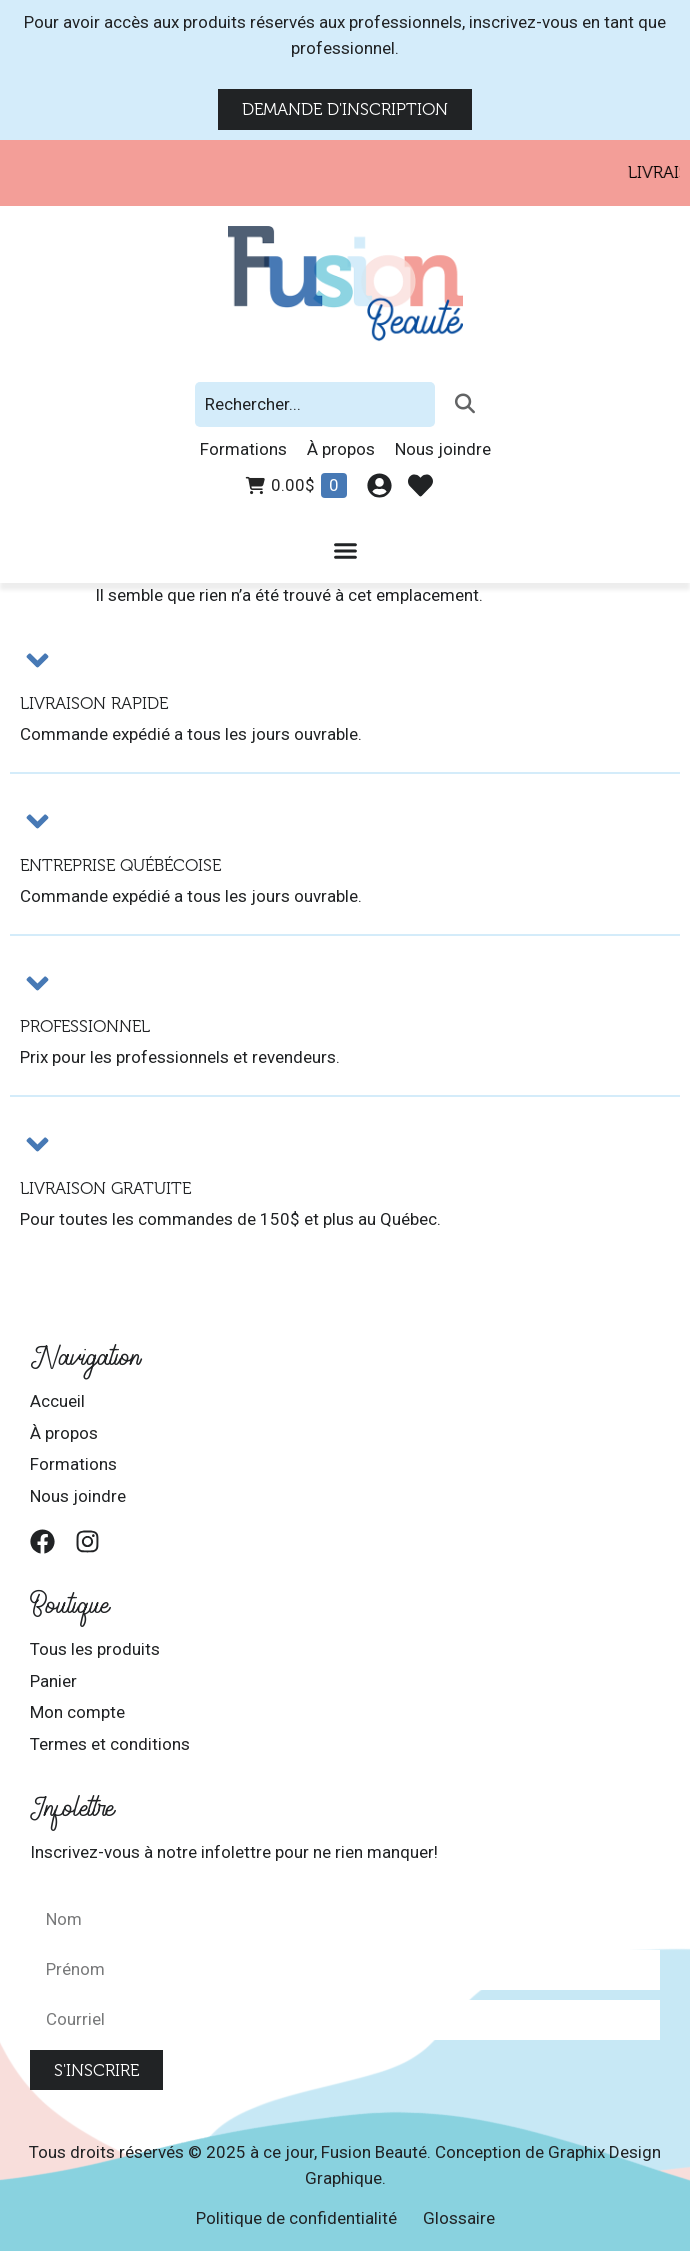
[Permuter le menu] (345, 550)
